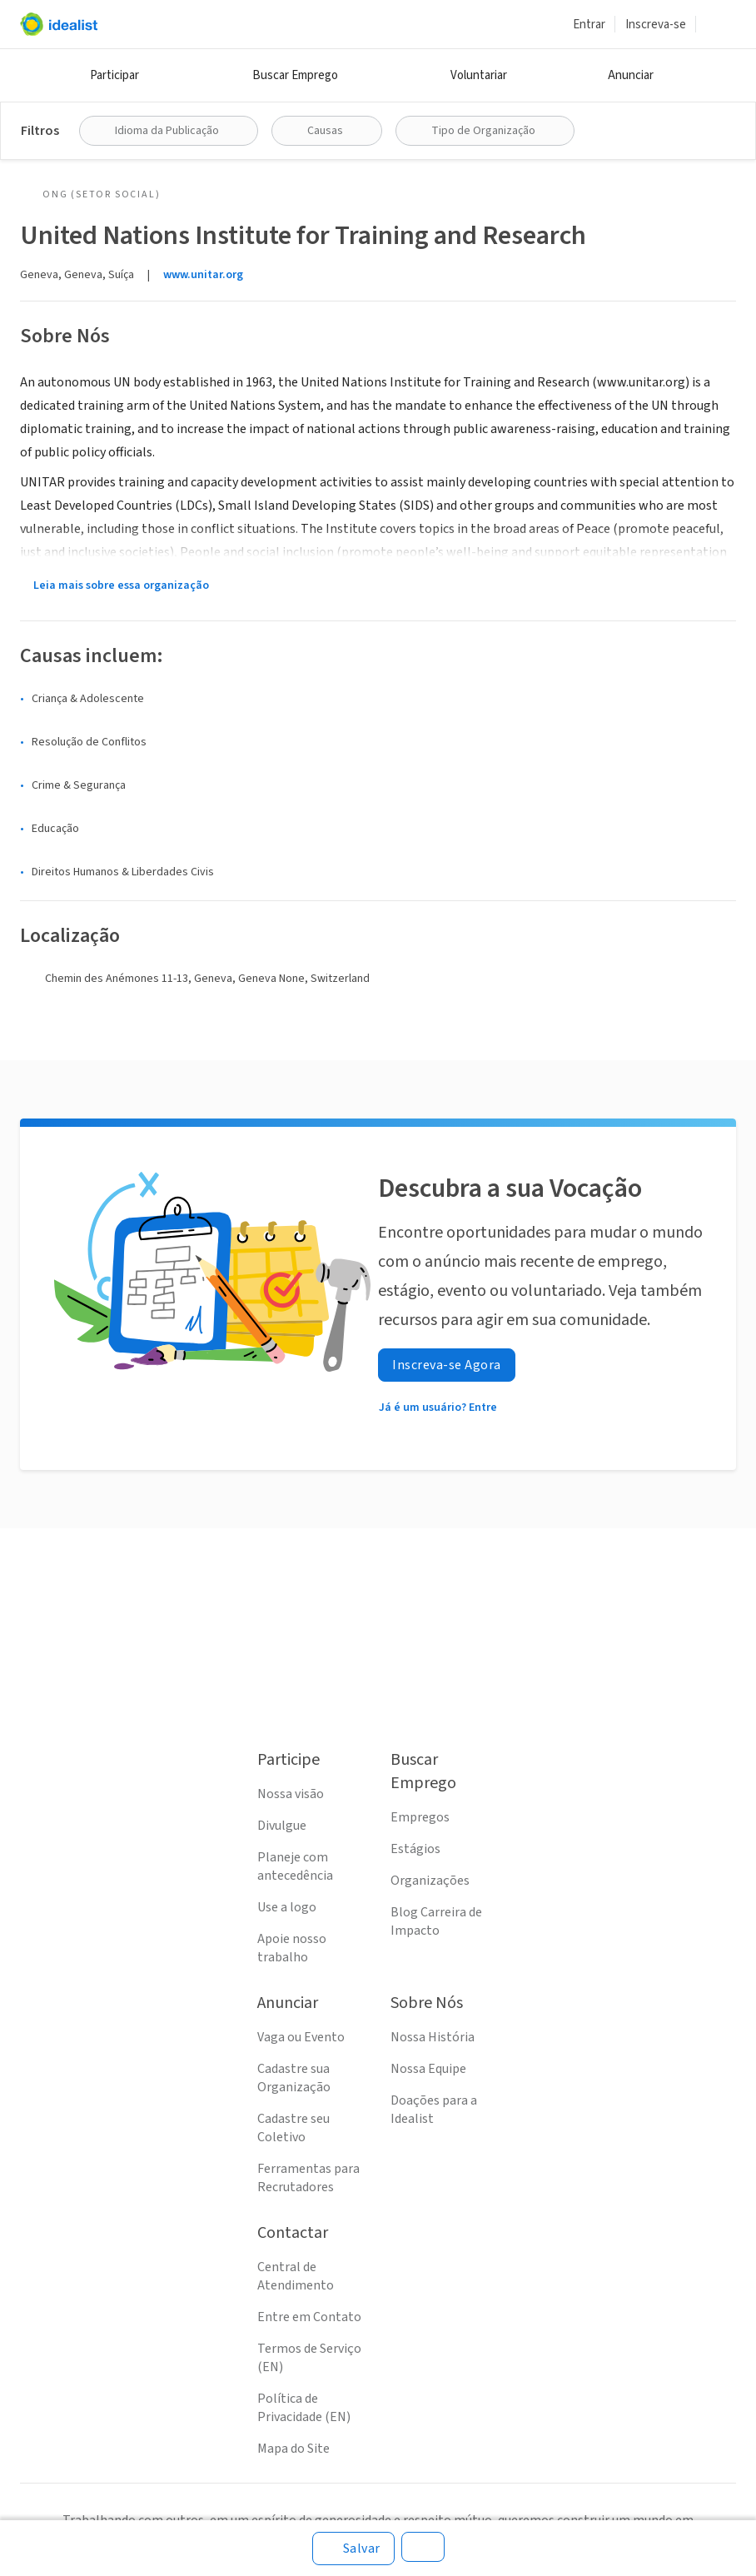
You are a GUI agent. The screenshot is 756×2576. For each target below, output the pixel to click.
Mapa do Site (293, 2448)
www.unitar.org (203, 275)
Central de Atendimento (295, 2276)
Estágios (415, 1849)
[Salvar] (353, 2548)
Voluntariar (478, 75)
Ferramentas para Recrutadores (308, 2178)
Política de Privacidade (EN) (304, 2407)
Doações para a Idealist (433, 2109)
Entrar (589, 24)
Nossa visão (290, 1794)
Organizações (430, 1880)
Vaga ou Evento (301, 2037)
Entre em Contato (309, 2317)
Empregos (420, 1817)
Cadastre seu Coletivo (293, 2128)
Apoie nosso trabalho (291, 1948)
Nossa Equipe (428, 2069)
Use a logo (286, 1907)
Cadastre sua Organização (294, 2078)
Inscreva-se (655, 24)
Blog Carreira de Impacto (436, 1921)
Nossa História (432, 2037)
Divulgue (281, 1825)
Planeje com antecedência (295, 1866)
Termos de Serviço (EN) (309, 2357)
